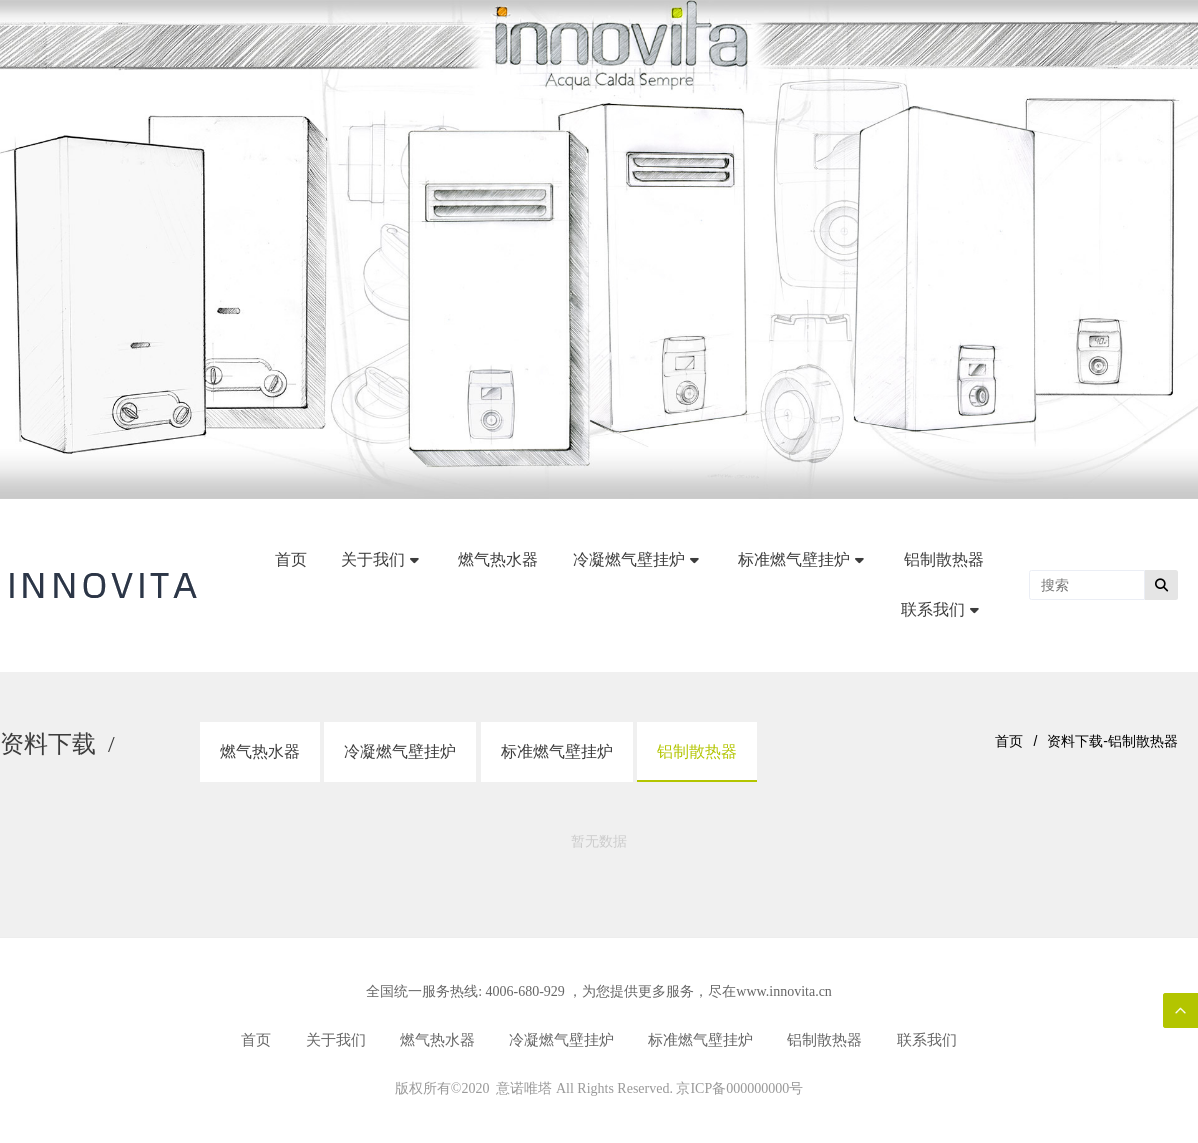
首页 (1009, 741)
